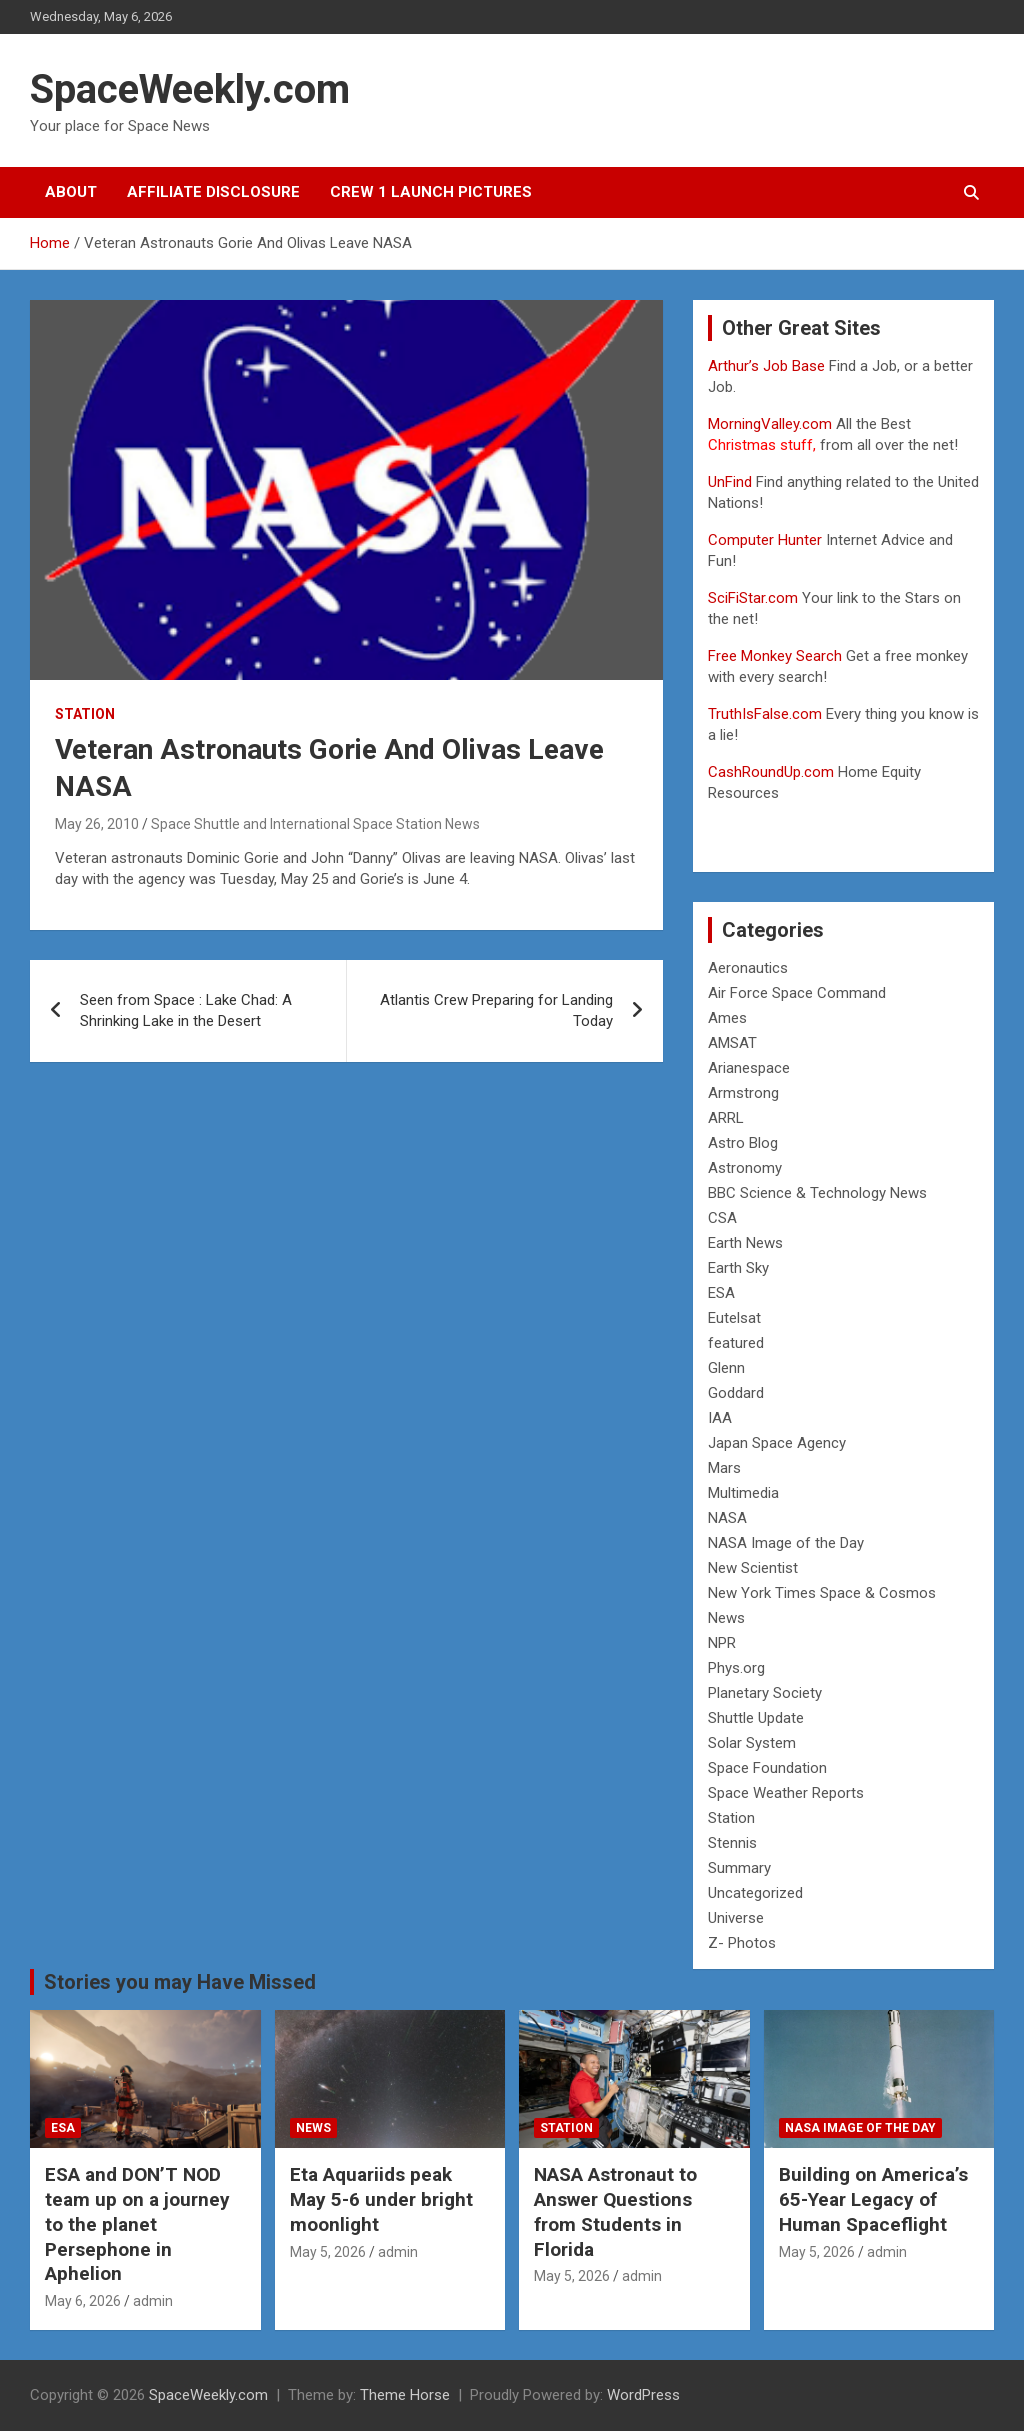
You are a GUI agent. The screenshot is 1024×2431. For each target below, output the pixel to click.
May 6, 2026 (83, 2301)
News (726, 1618)
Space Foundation (767, 1768)
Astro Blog (743, 1143)
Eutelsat (734, 1318)
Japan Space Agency (777, 1443)
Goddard (736, 1393)
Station (85, 714)
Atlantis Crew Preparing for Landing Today (496, 1010)
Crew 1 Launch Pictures (431, 192)
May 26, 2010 (97, 824)
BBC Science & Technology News (817, 1193)
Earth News (745, 1243)
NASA (727, 1518)
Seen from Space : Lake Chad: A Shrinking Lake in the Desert (186, 1010)
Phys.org (736, 1668)
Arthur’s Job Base (768, 366)
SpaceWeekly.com (190, 89)
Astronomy (745, 1168)
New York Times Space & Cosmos (822, 1593)
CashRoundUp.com (771, 772)
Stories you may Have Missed (180, 1982)
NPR (722, 1643)
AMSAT (732, 1043)
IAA (720, 1418)
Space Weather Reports (786, 1793)
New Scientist (753, 1568)
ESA (721, 1293)
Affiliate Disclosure (213, 192)
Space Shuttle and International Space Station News (315, 824)
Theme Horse (405, 2395)
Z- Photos (742, 1943)
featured (736, 1343)
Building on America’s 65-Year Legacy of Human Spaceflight (873, 2199)
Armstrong (743, 1093)
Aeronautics (748, 968)
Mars (724, 1468)
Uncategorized (755, 1893)
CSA (722, 1218)
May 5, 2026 (328, 2252)
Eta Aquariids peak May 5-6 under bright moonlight (381, 2199)
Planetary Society (765, 1693)
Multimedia (743, 1493)
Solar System (752, 1743)
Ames (727, 1018)
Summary (739, 1868)
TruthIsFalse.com (765, 714)
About (71, 192)
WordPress (643, 2395)
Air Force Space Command (797, 993)
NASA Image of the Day (786, 1543)
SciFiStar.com (753, 598)
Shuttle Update (756, 1718)
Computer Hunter (765, 540)
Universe (736, 1918)
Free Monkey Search (775, 656)
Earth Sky (738, 1268)
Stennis (732, 1843)
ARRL (726, 1118)
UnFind (732, 482)
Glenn (726, 1368)
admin (153, 2301)
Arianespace (749, 1068)
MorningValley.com (770, 424)
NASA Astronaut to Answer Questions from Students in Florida (615, 2211)
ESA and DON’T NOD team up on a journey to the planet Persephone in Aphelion (137, 2224)
